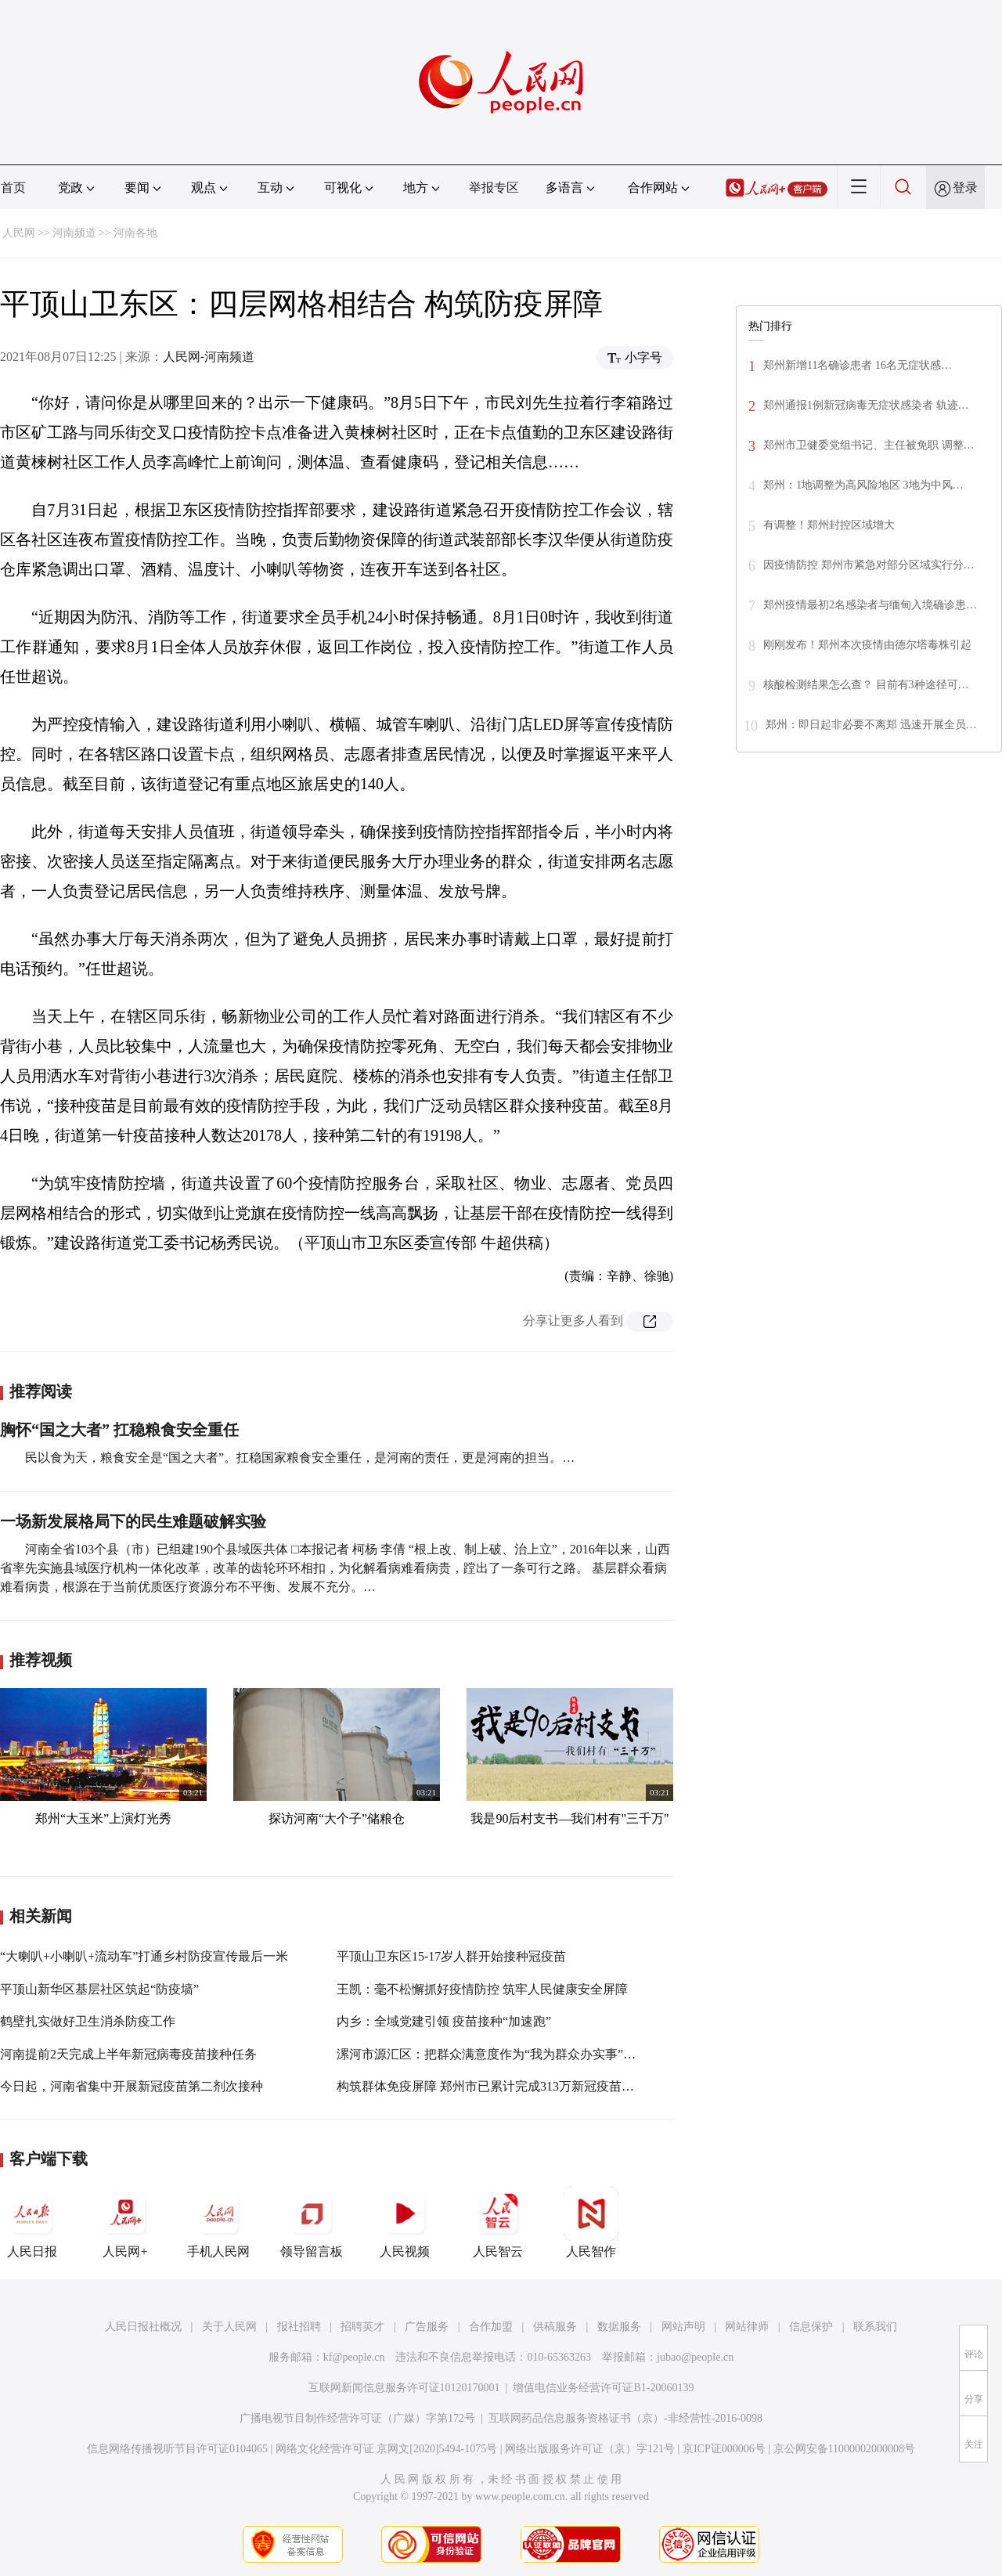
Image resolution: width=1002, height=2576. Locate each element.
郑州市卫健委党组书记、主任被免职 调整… (869, 445)
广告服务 (427, 2326)
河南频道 (74, 233)
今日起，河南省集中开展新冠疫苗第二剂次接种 (131, 2086)
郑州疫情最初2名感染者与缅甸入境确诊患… (870, 605)
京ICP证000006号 (724, 2449)
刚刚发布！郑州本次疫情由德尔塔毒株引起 (867, 645)
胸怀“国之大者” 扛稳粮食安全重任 (119, 1429)
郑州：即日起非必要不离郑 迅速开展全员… (871, 725)
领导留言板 (311, 2222)
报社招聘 (299, 2326)
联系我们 (875, 2326)
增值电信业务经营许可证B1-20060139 (603, 2388)
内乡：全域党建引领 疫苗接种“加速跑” (444, 2021)
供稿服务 (555, 2326)
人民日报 (32, 2222)
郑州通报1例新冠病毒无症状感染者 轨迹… (866, 405)
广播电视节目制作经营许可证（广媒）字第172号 (357, 2418)
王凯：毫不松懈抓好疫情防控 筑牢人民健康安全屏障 (482, 1989)
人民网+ (125, 2222)
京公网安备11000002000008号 (844, 2449)
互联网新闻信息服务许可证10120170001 (404, 2388)
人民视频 (404, 2222)
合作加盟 (491, 2326)
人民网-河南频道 (208, 356)
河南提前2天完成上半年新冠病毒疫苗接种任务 (128, 2054)
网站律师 (747, 2326)
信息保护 (811, 2326)
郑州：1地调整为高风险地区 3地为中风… (863, 485)
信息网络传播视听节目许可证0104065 (177, 2449)
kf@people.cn (354, 2357)
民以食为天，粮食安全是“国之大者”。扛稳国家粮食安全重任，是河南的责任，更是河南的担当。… (300, 1457)
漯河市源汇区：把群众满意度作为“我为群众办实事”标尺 (492, 2054)
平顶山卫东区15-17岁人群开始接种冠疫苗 (451, 1956)
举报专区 (494, 187)
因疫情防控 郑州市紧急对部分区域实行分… (869, 565)
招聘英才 (362, 2326)
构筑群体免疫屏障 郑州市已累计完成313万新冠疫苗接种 (492, 2086)
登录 (965, 187)
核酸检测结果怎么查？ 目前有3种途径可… (866, 685)
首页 (13, 187)
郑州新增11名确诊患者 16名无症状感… (857, 365)
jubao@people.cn (695, 2357)
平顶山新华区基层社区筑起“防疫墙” (99, 1989)
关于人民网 (229, 2326)
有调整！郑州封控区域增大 (829, 525)
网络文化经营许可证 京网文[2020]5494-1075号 (387, 2449)
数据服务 (619, 2326)
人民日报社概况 (143, 2326)
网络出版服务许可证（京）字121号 (590, 2449)
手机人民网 (218, 2222)
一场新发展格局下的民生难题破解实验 (133, 1521)
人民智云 (497, 2222)
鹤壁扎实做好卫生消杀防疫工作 (87, 2021)
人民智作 (591, 2222)
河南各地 (135, 233)
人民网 (18, 233)
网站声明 (683, 2326)
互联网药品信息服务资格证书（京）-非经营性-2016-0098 (625, 2418)
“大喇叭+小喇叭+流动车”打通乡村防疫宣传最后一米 (144, 1956)
